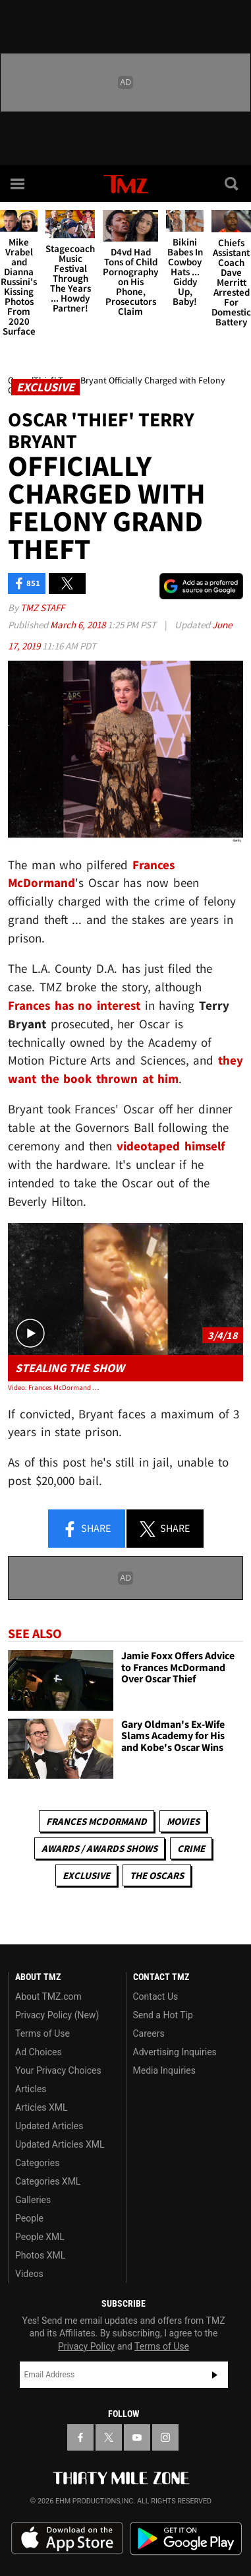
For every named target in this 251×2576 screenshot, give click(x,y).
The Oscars (157, 1875)
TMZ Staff (42, 607)
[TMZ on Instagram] (165, 2437)
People (29, 2218)
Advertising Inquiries (175, 2052)
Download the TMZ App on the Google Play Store (186, 2539)
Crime (191, 1848)
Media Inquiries (164, 2070)
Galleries (33, 2200)
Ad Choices (38, 2052)
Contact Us (156, 1996)
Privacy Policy (86, 2346)
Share (86, 1529)
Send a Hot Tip (163, 2015)
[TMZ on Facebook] (80, 2437)
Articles (31, 2089)
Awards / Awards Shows (99, 1848)
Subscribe (215, 2374)
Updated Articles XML (59, 2144)
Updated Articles (49, 2126)
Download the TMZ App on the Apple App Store (67, 2538)
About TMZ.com (48, 1996)
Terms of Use (42, 2033)
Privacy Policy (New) (57, 2015)
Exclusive (86, 1875)
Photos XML (40, 2255)
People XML (40, 2236)
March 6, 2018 (78, 624)
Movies (183, 1821)
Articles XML (41, 2107)
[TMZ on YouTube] (137, 2437)
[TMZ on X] (109, 2437)
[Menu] (18, 183)
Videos (29, 2273)
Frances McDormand (96, 1821)
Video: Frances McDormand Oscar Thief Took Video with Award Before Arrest (55, 1387)
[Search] (232, 183)
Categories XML (47, 2181)
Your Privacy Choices (58, 2070)
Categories (37, 2163)
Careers (149, 2033)
